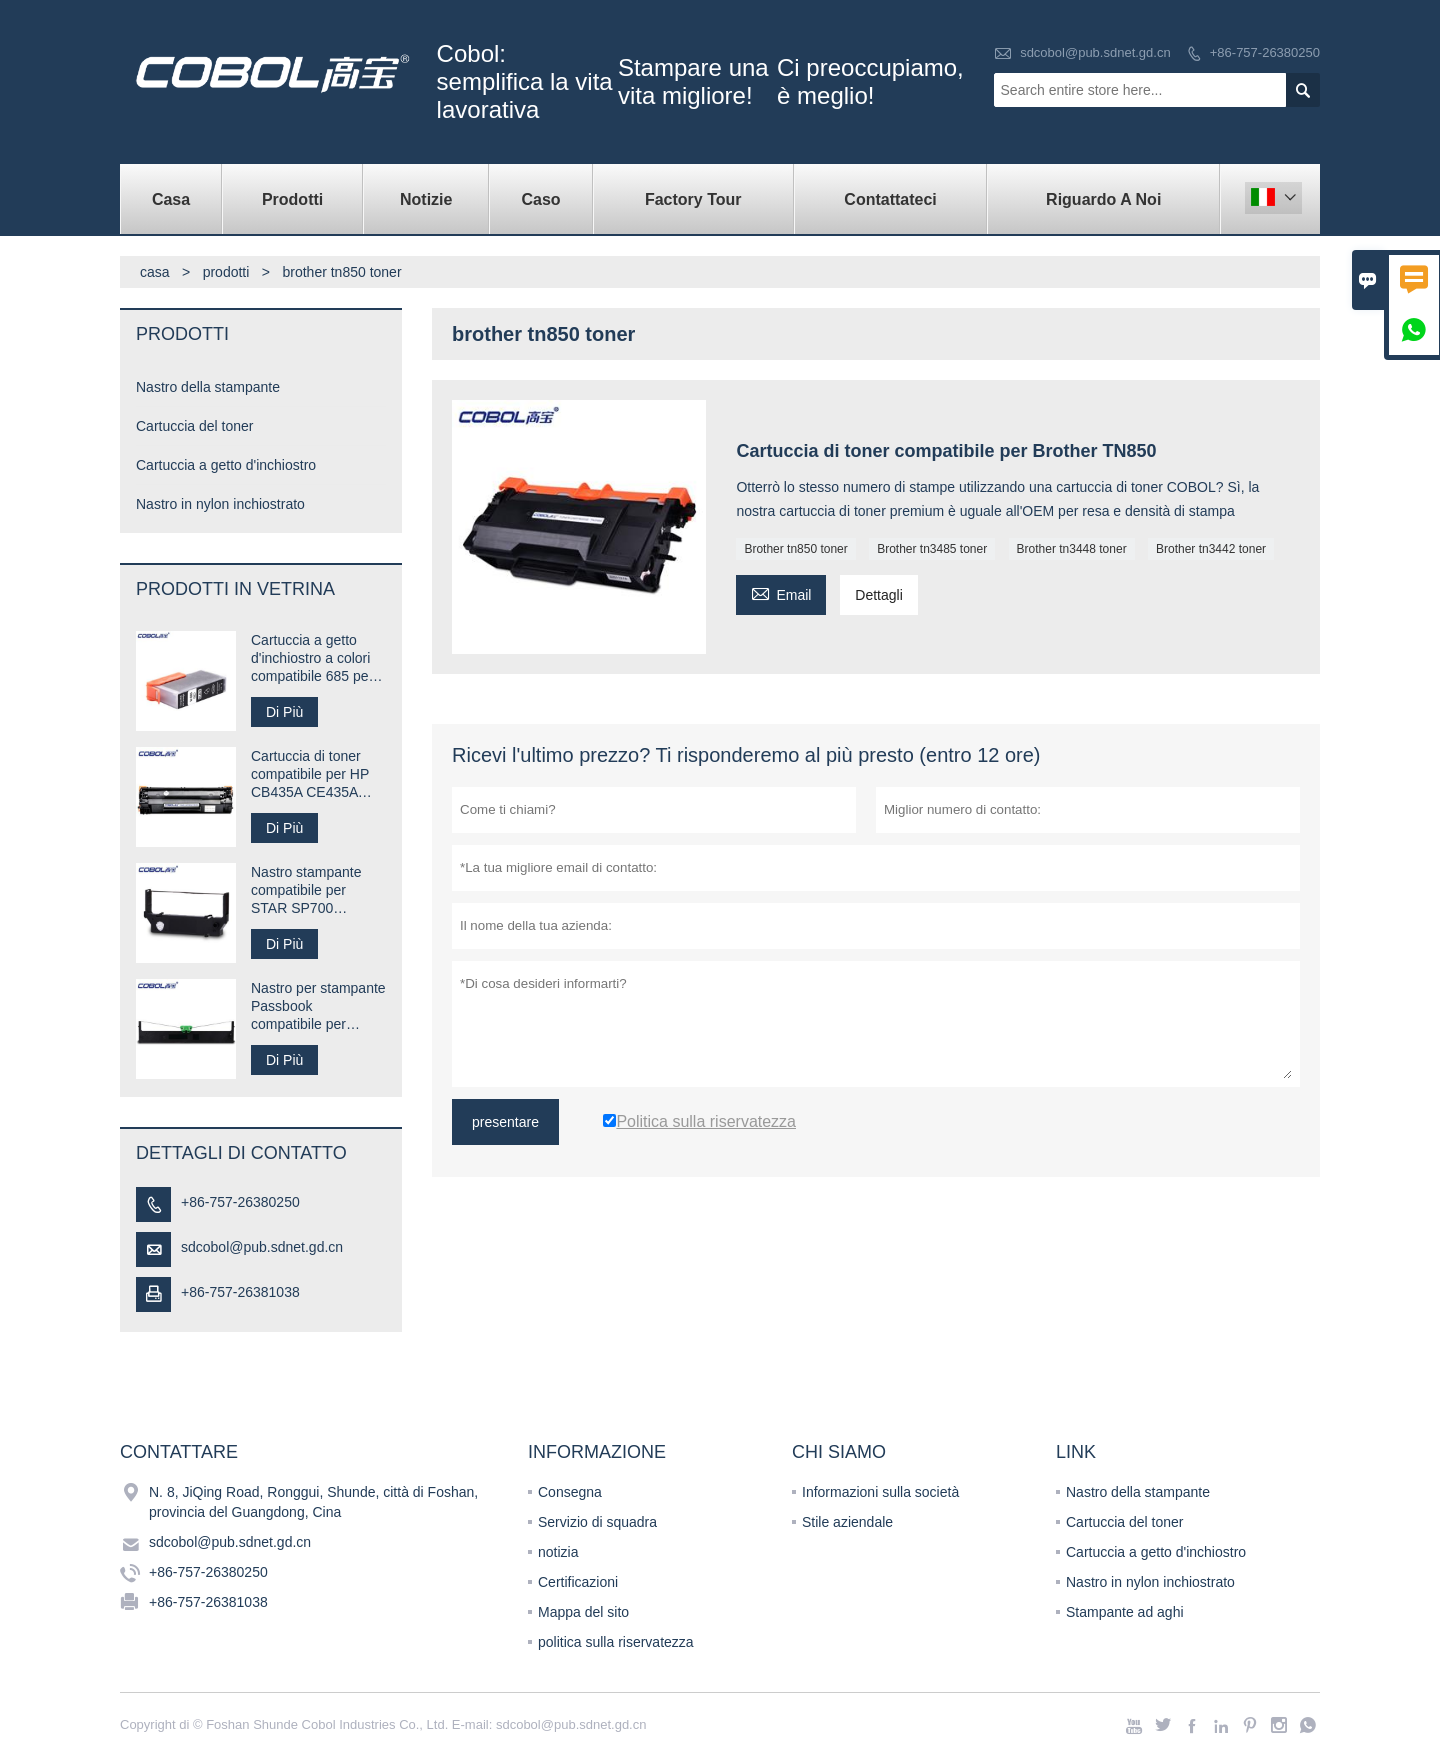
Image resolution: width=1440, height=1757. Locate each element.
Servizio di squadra (597, 1522)
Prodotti (292, 199)
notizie (426, 199)
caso (540, 199)
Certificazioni (578, 1582)
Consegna (570, 1492)
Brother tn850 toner (795, 549)
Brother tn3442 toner (1211, 549)
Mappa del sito (583, 1612)
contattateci (890, 199)
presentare (505, 1122)
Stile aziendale (847, 1522)
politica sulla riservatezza (616, 1642)
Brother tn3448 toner (1072, 549)
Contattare (179, 1452)
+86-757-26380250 (1265, 52)
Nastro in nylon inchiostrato (220, 504)
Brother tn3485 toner (932, 549)
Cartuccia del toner (195, 426)
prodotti (226, 272)
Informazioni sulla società (880, 1492)
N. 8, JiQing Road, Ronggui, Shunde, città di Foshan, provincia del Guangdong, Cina (313, 1502)
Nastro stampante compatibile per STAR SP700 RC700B (306, 890)
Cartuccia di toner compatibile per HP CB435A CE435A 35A (310, 774)
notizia (558, 1552)
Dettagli (878, 595)
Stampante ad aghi (1125, 1612)
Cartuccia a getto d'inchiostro (226, 465)
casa (171, 199)
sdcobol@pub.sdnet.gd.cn (1095, 52)
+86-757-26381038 (240, 1292)
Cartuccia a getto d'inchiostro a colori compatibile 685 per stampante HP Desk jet (313, 658)
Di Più (284, 712)
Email (781, 592)
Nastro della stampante (208, 387)
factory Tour (693, 199)
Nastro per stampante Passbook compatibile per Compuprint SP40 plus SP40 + (318, 1006)
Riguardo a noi (1103, 199)
